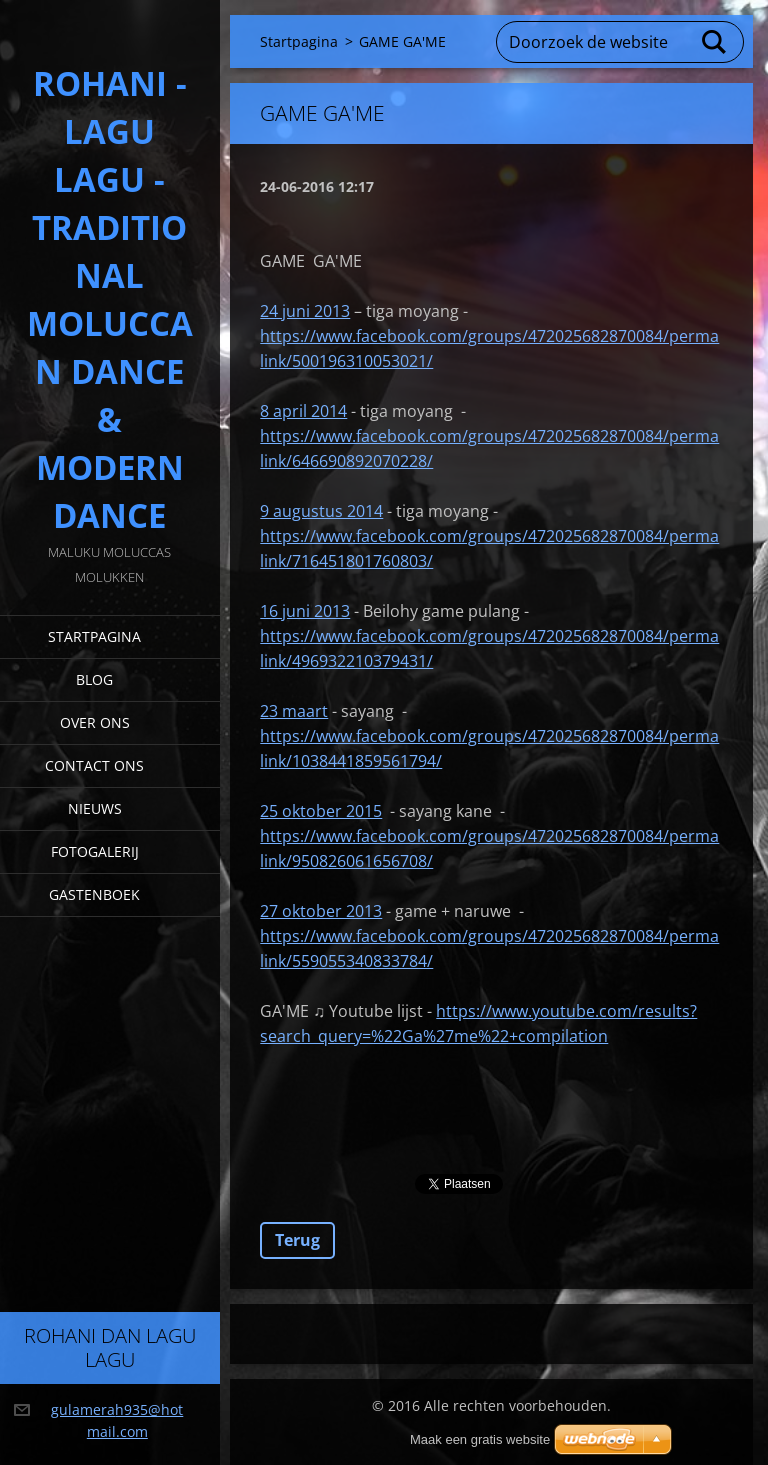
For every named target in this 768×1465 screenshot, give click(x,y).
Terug (297, 1240)
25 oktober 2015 (321, 811)
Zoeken (715, 42)
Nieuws (95, 808)
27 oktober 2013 (321, 911)
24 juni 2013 (305, 311)
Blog (94, 679)
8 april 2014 (303, 411)
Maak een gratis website (480, 1439)
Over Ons (95, 722)
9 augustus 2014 (321, 511)
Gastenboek (94, 894)
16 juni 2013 (305, 611)
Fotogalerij (95, 851)
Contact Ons (94, 765)
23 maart (294, 711)
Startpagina (94, 636)
